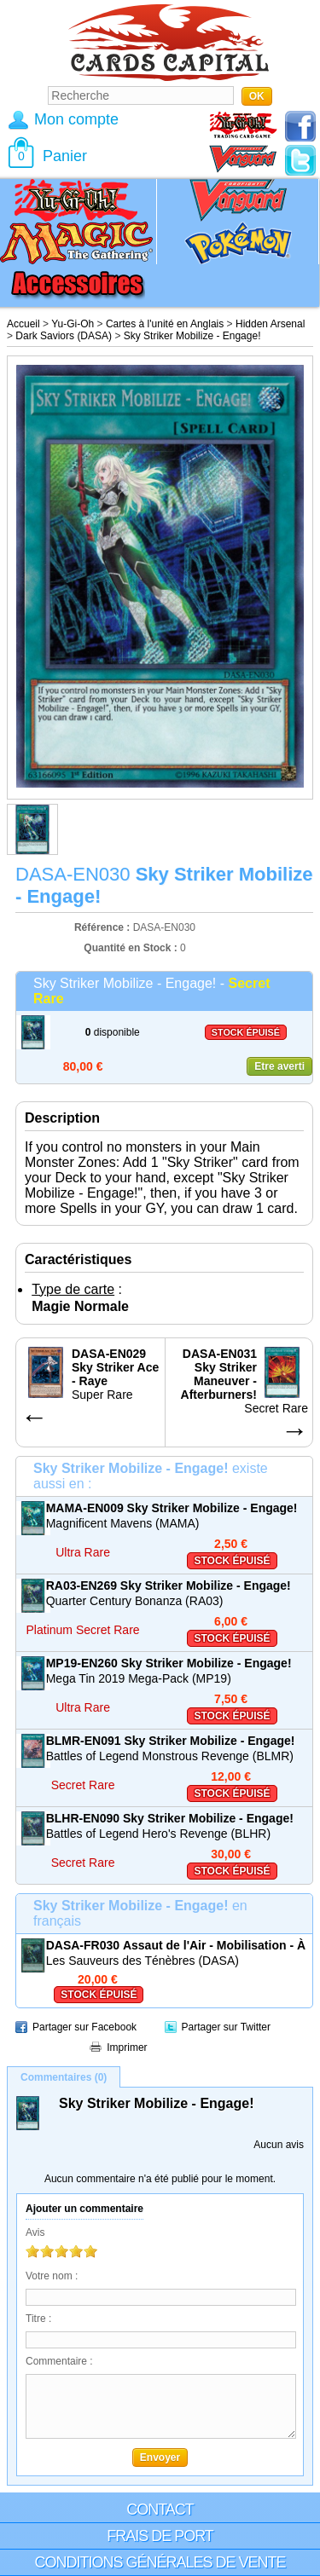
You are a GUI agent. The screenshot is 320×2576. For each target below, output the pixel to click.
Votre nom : (52, 2276)
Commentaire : (59, 2361)
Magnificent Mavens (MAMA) (123, 1523)
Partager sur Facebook (84, 2027)
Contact (160, 2509)
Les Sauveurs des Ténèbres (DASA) (142, 1960)
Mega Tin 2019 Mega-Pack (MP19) (138, 1678)
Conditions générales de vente (159, 2562)
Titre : (38, 2319)
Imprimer (127, 2047)
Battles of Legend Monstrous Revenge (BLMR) (170, 1756)
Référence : (103, 927)
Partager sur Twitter (226, 2027)
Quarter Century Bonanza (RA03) (135, 1601)
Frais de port (160, 2535)
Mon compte (76, 119)
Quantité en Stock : (130, 948)
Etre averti (279, 1066)
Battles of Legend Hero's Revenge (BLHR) (158, 1833)
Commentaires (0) (63, 2077)
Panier (65, 156)
